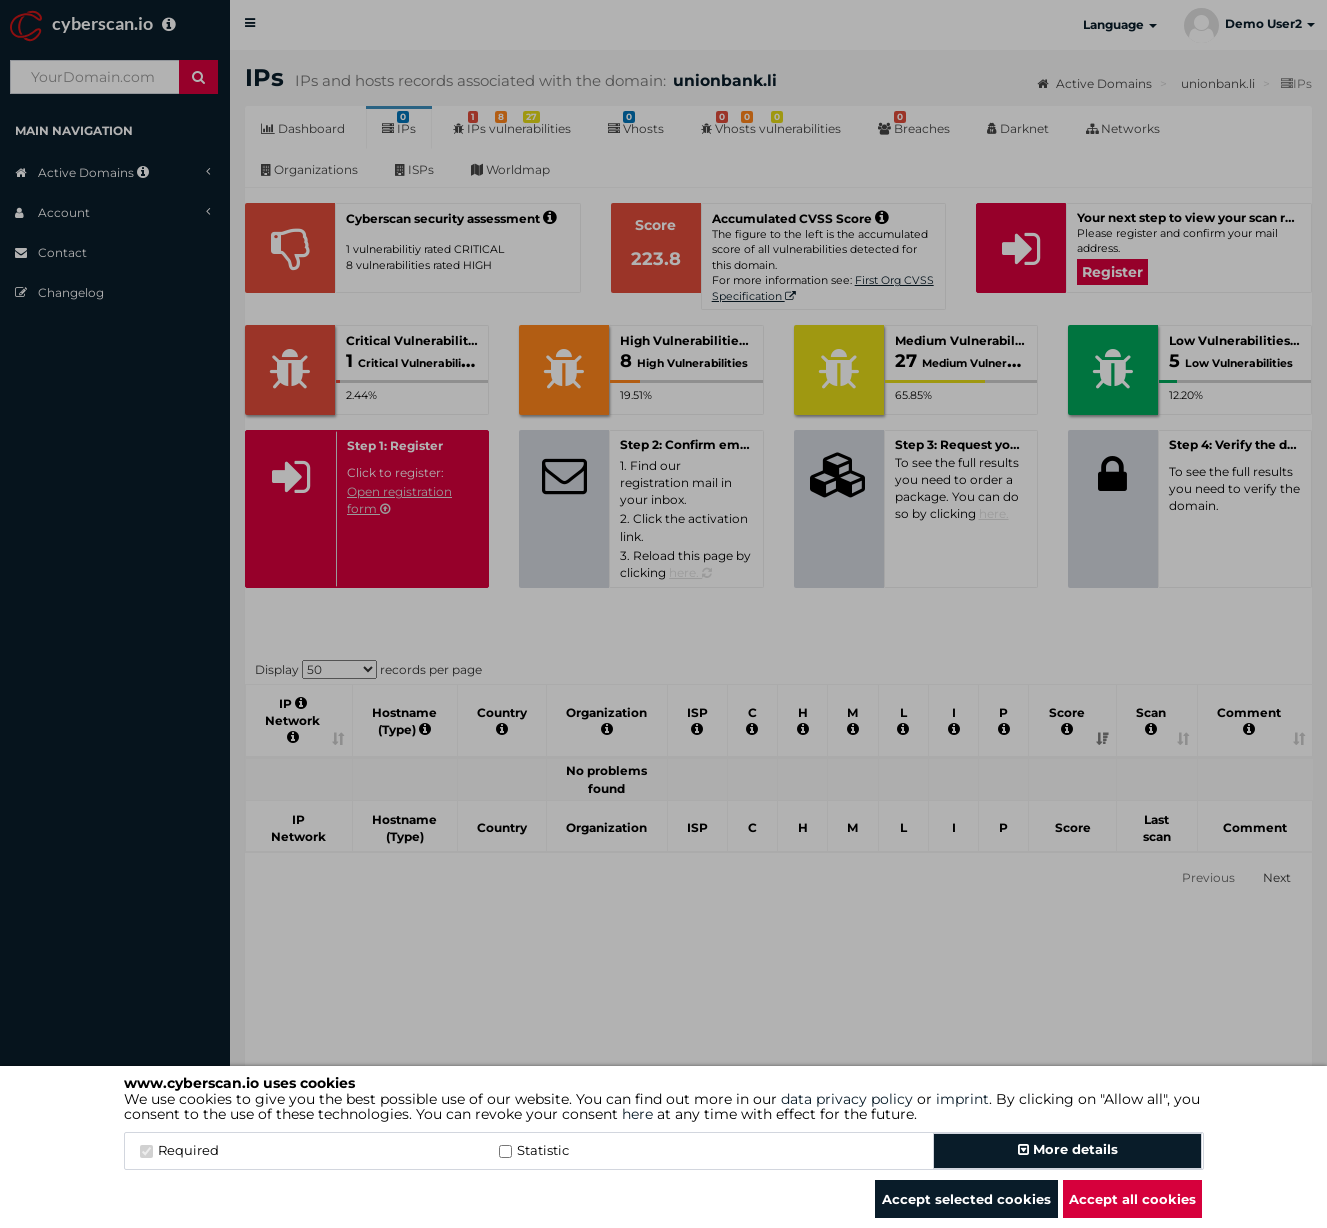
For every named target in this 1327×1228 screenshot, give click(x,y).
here (637, 1114)
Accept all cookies (1132, 1199)
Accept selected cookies (966, 1199)
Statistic (534, 1150)
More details (1068, 1149)
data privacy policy (847, 1099)
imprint (962, 1099)
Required (179, 1150)
